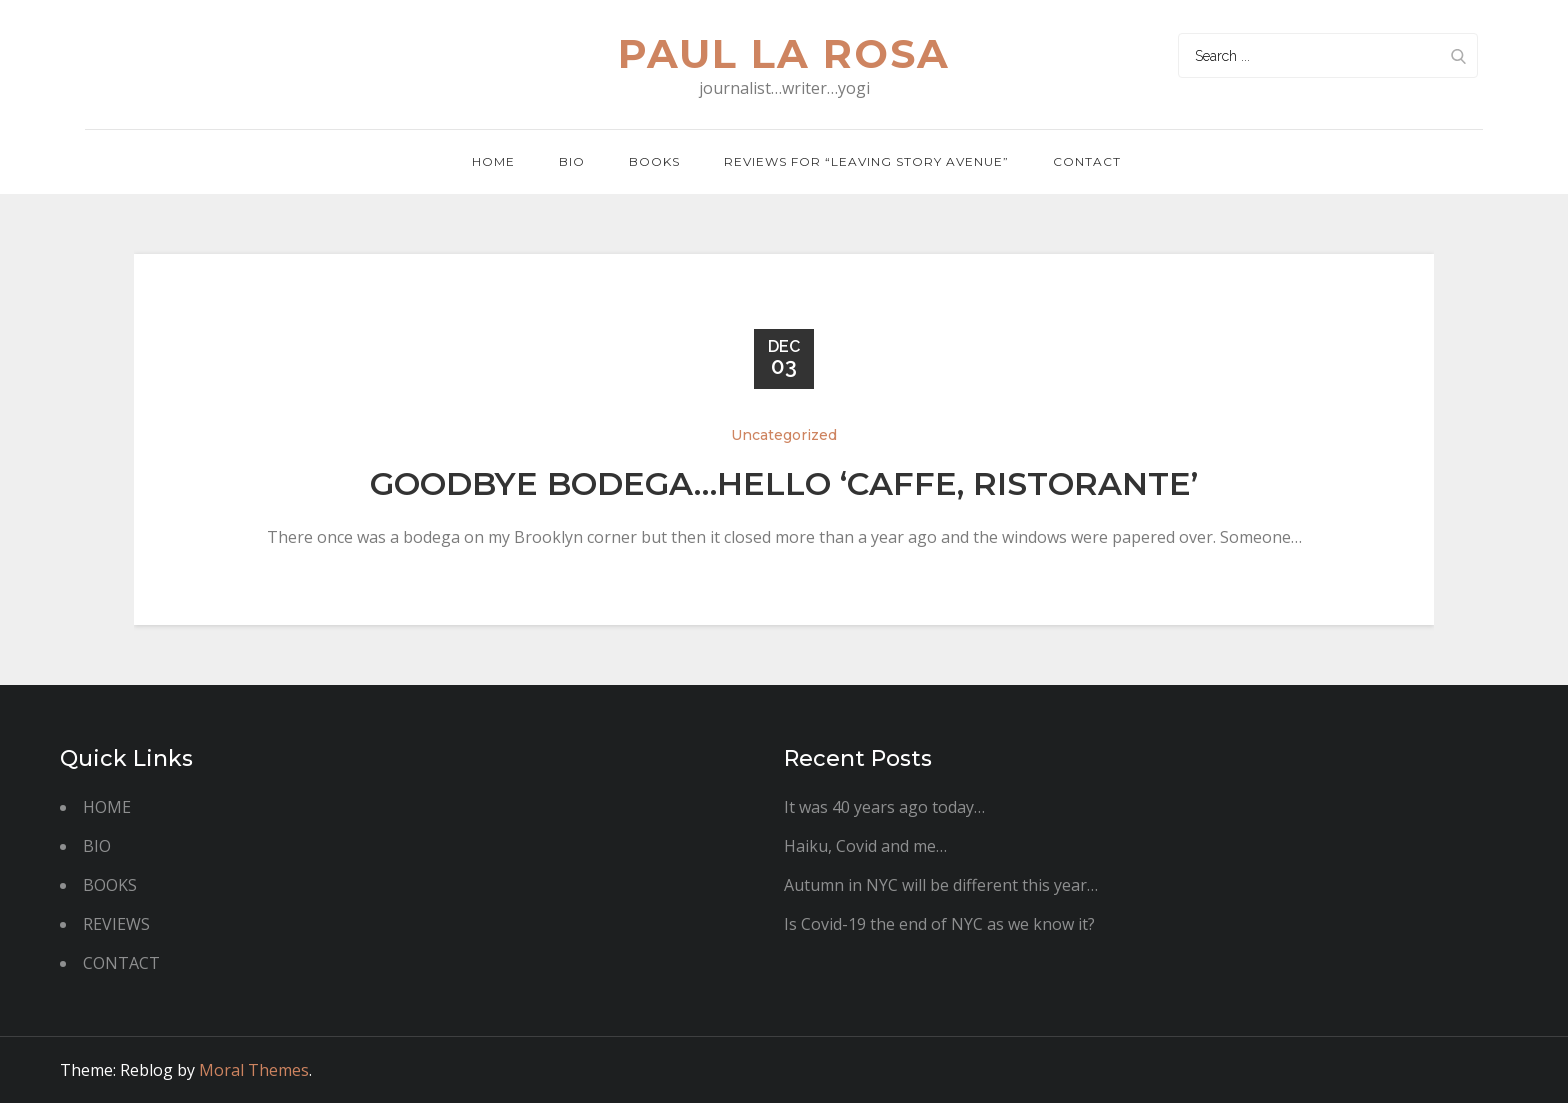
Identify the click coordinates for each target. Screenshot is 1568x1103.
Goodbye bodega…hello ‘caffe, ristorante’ (784, 483)
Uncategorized (784, 435)
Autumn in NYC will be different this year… (941, 885)
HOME (107, 807)
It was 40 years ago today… (884, 807)
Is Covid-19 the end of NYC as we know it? (939, 924)
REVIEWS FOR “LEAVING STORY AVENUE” (866, 161)
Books (654, 161)
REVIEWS (116, 924)
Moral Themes (254, 1070)
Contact (1087, 161)
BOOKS (110, 885)
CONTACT (121, 963)
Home (493, 161)
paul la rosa (784, 53)
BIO (572, 161)
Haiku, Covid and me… (865, 846)
